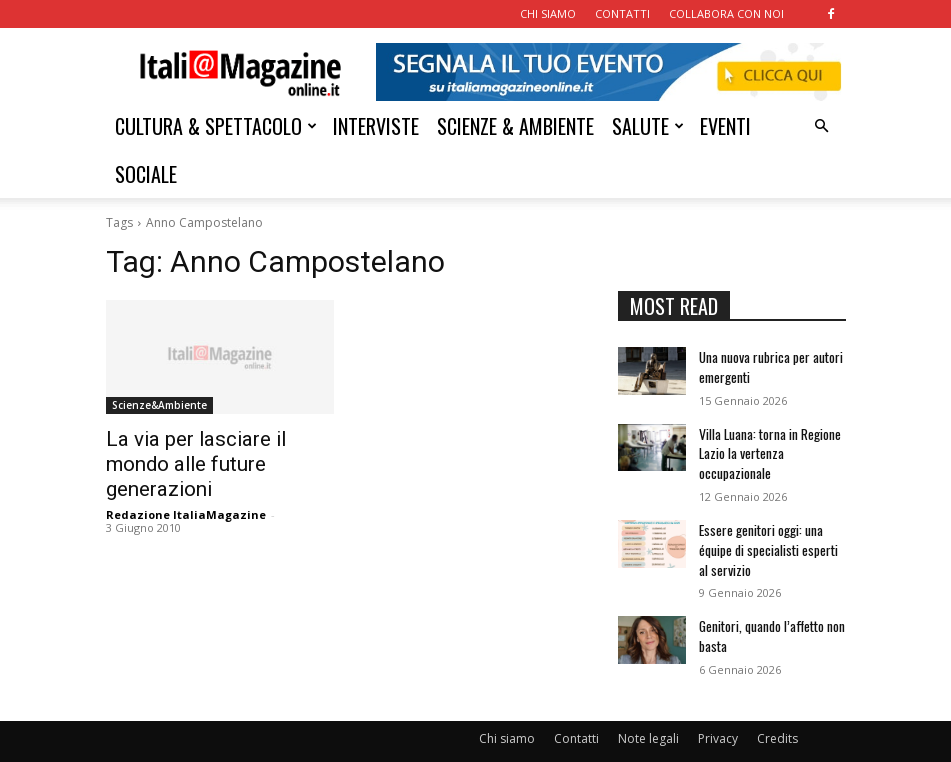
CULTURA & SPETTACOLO (216, 126)
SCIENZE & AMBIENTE (515, 126)
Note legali (648, 708)
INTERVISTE (376, 126)
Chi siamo (507, 708)
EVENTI (725, 126)
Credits (777, 708)
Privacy (718, 708)
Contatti (576, 708)
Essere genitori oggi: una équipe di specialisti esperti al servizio (771, 529)
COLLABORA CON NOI (726, 13)
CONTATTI (622, 13)
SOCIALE (146, 174)
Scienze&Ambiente (159, 405)
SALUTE (648, 126)
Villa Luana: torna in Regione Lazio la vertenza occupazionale (768, 442)
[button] (822, 126)
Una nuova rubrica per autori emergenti (768, 363)
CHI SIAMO (548, 13)
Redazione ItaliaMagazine (186, 484)
